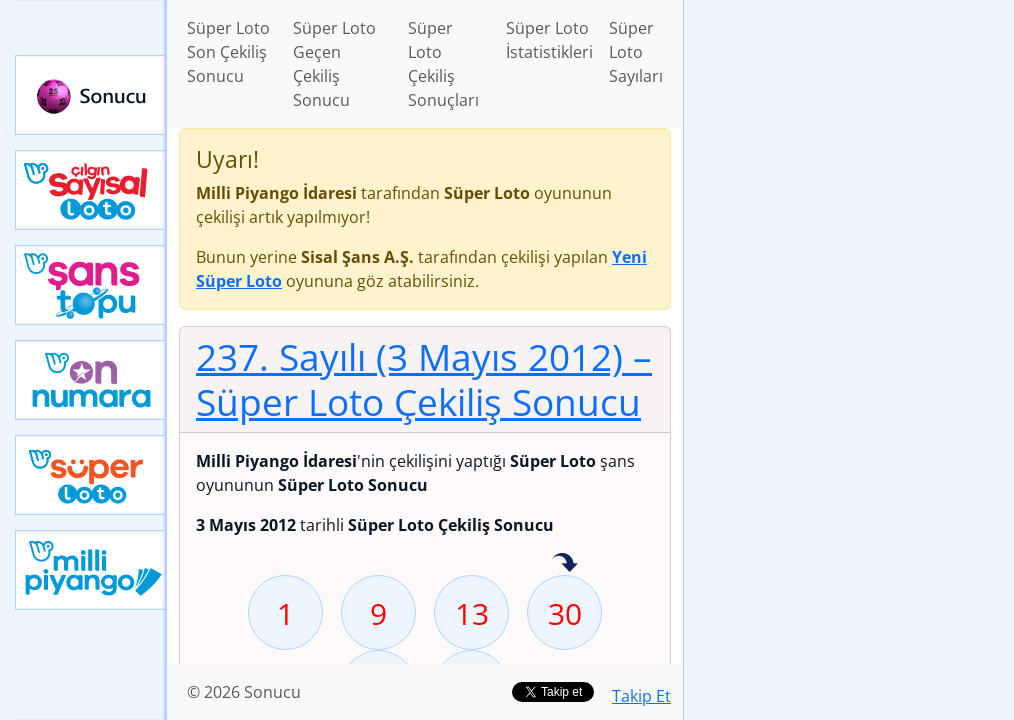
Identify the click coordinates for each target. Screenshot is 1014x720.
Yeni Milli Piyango (91, 570)
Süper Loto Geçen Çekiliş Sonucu (334, 64)
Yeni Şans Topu (91, 285)
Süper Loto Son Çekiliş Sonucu (228, 52)
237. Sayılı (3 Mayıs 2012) (424, 379)
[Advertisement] (849, 141)
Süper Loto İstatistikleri (549, 40)
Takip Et (641, 696)
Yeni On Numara (91, 380)
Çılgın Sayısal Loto (91, 190)
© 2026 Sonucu (244, 692)
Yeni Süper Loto (91, 475)
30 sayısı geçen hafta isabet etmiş (565, 564)
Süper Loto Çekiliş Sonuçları (443, 64)
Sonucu (91, 95)
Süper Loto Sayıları (636, 52)
